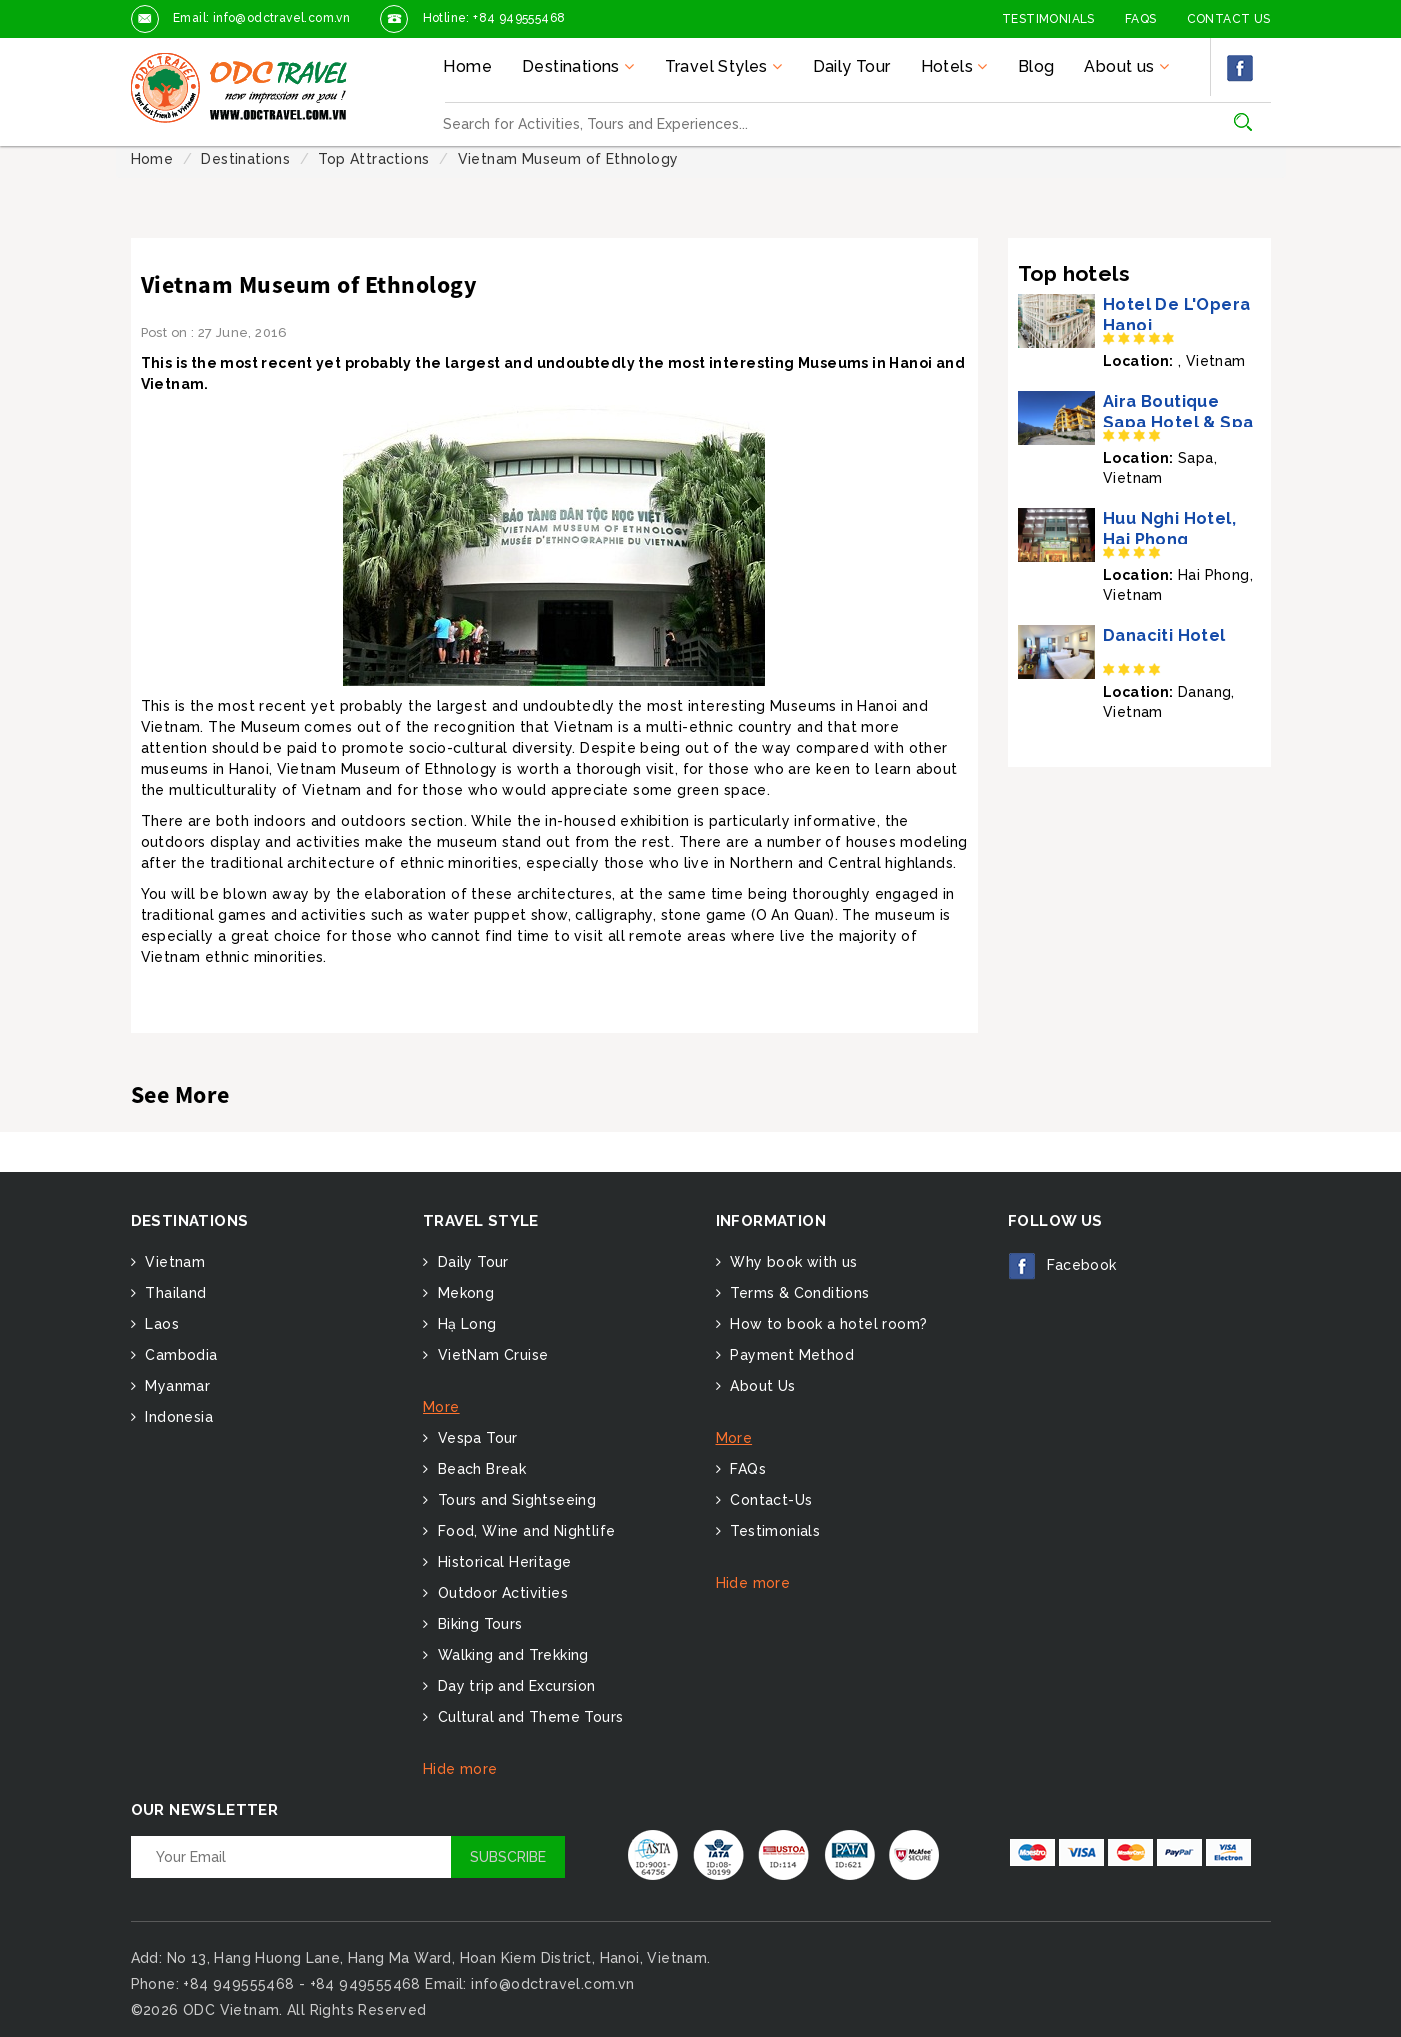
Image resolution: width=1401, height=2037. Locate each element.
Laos (160, 1324)
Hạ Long (464, 1324)
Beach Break (479, 1469)
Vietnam (173, 1262)
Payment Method (790, 1355)
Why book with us (792, 1262)
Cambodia (179, 1355)
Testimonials (1048, 19)
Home (467, 66)
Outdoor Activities (500, 1593)
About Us (761, 1386)
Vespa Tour (475, 1438)
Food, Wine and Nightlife (524, 1531)
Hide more (460, 1769)
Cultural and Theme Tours (528, 1717)
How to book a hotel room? (826, 1324)
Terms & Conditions (798, 1293)
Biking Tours (477, 1624)
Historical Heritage (502, 1562)
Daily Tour (852, 66)
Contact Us (1229, 19)
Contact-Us (769, 1500)
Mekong (463, 1293)
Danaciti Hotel (1164, 635)
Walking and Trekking (510, 1655)
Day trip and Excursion (514, 1686)
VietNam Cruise (490, 1355)
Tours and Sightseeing (514, 1500)
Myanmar (175, 1386)
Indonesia (177, 1417)
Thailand (174, 1293)
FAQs (1141, 19)
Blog (1036, 66)
